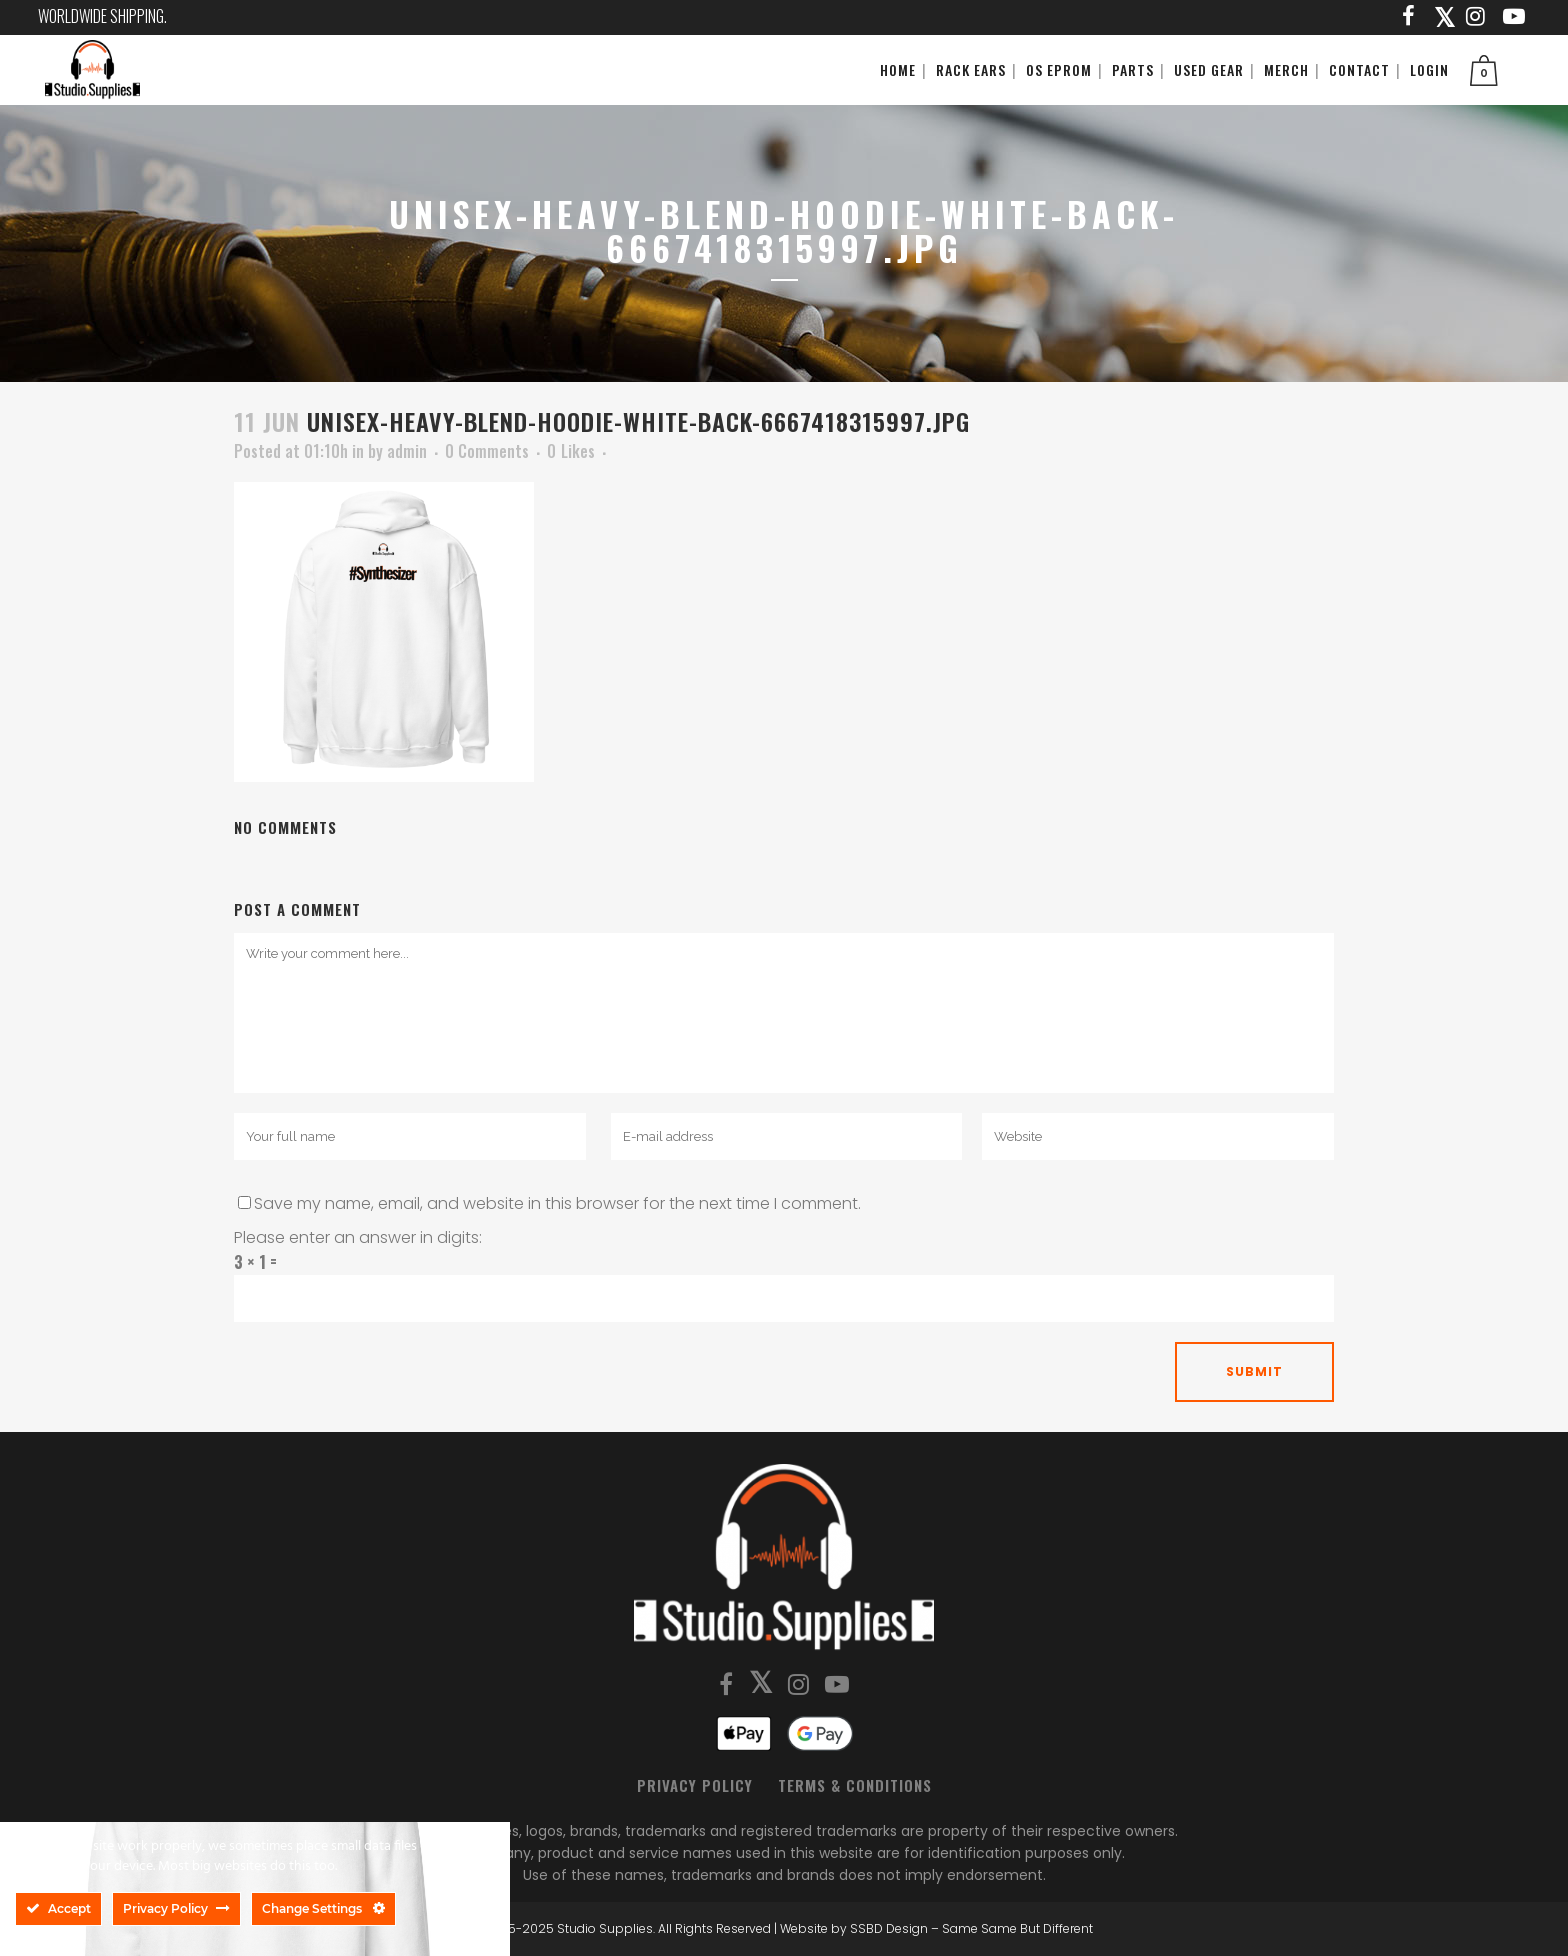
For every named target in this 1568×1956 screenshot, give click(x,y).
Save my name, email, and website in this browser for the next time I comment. (557, 1203)
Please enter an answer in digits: (358, 1237)
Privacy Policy (695, 1785)
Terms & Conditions (855, 1785)
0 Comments (487, 451)
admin (407, 451)
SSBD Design (889, 1928)
